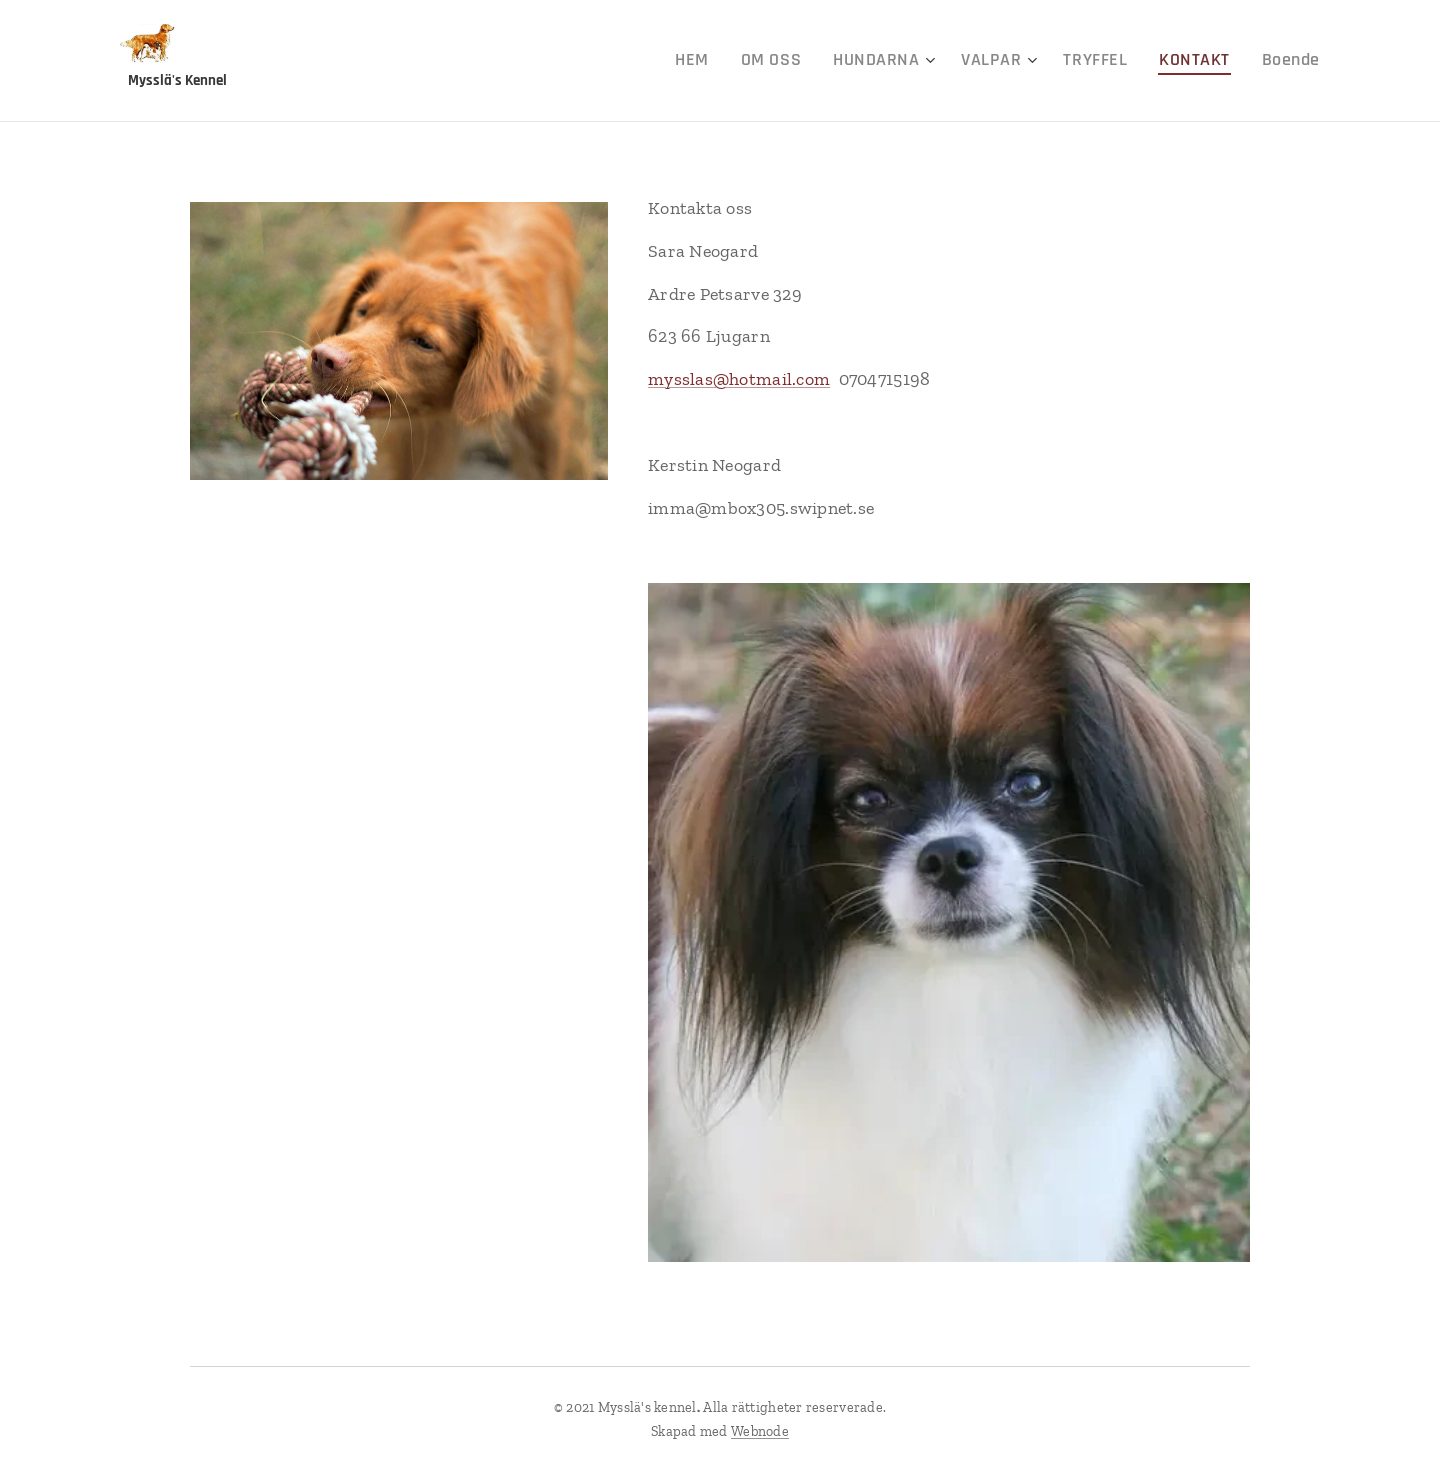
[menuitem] (745, 61)
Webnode (760, 1431)
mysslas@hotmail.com (739, 379)
